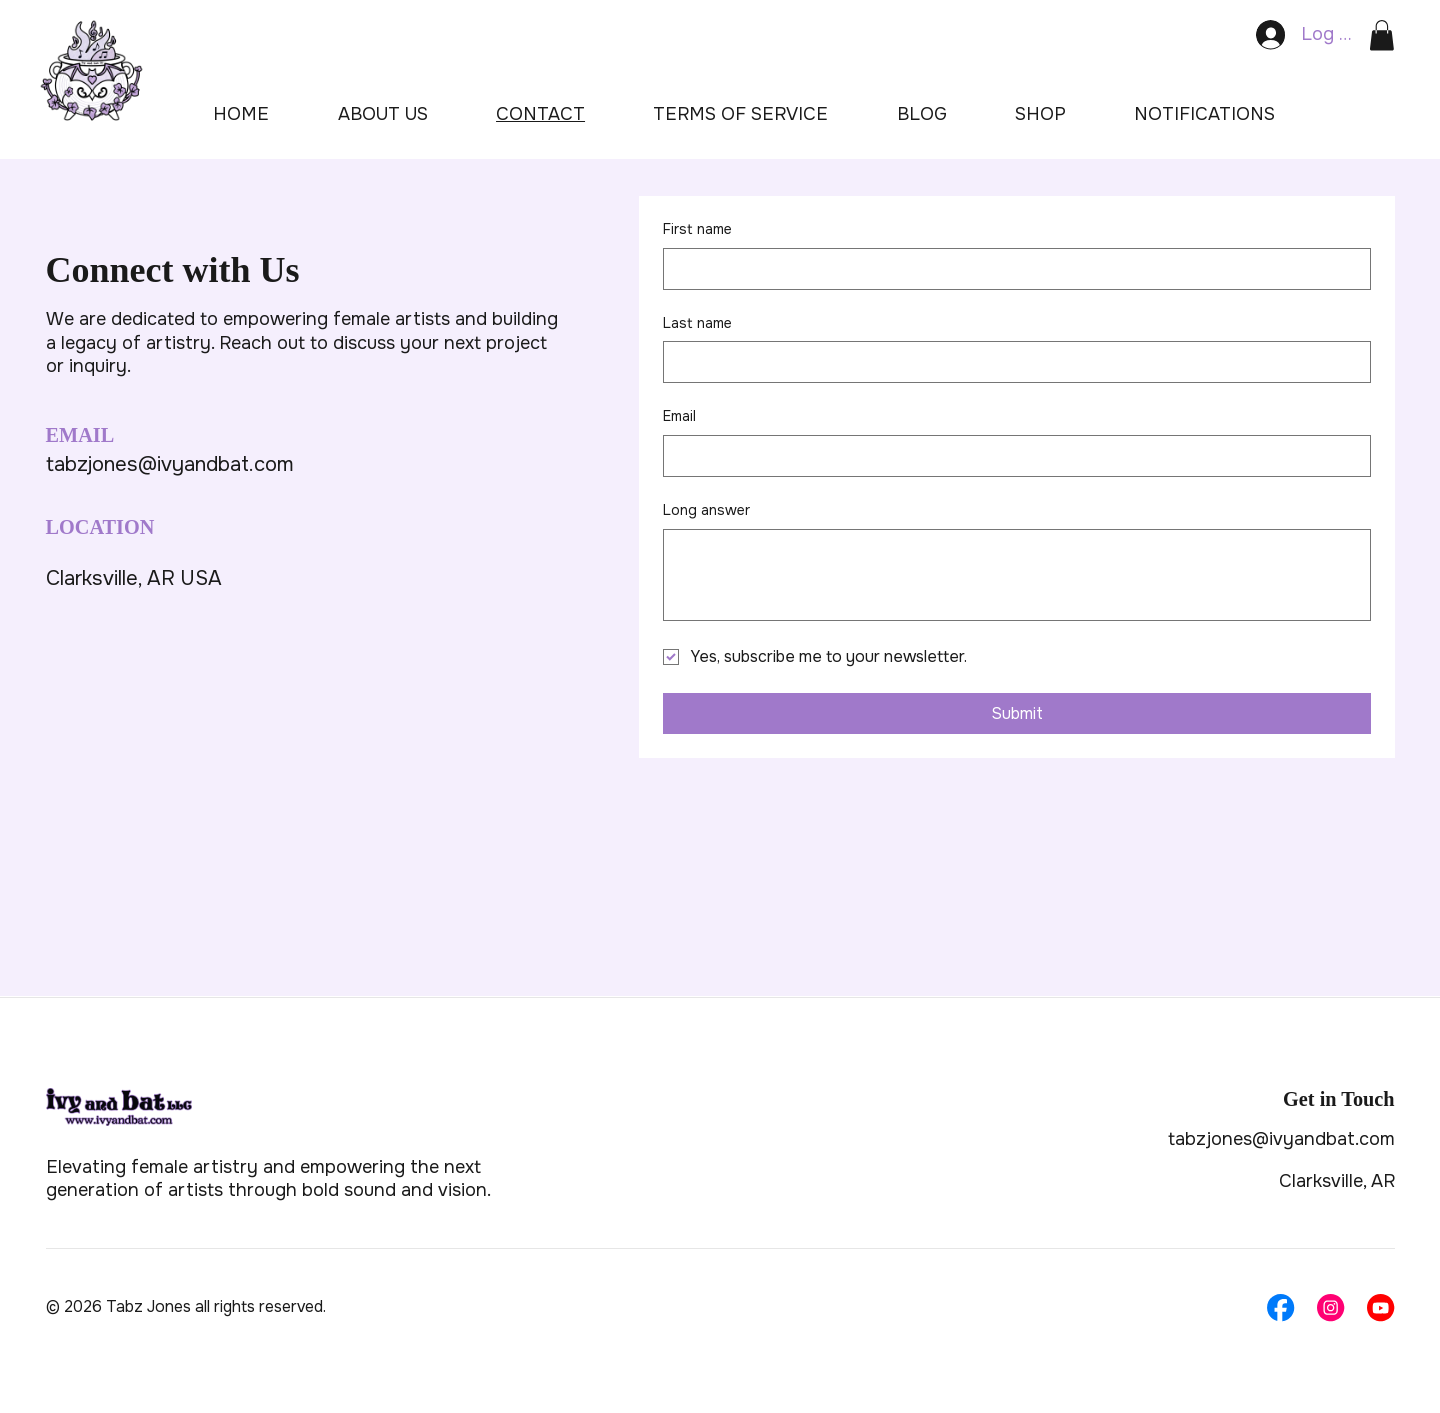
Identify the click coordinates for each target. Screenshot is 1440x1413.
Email (679, 416)
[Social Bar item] (1280, 1307)
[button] (1382, 35)
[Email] (1011, 456)
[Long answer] (1017, 575)
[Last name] (1011, 362)
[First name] (1011, 269)
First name (697, 229)
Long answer (706, 510)
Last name (697, 323)
